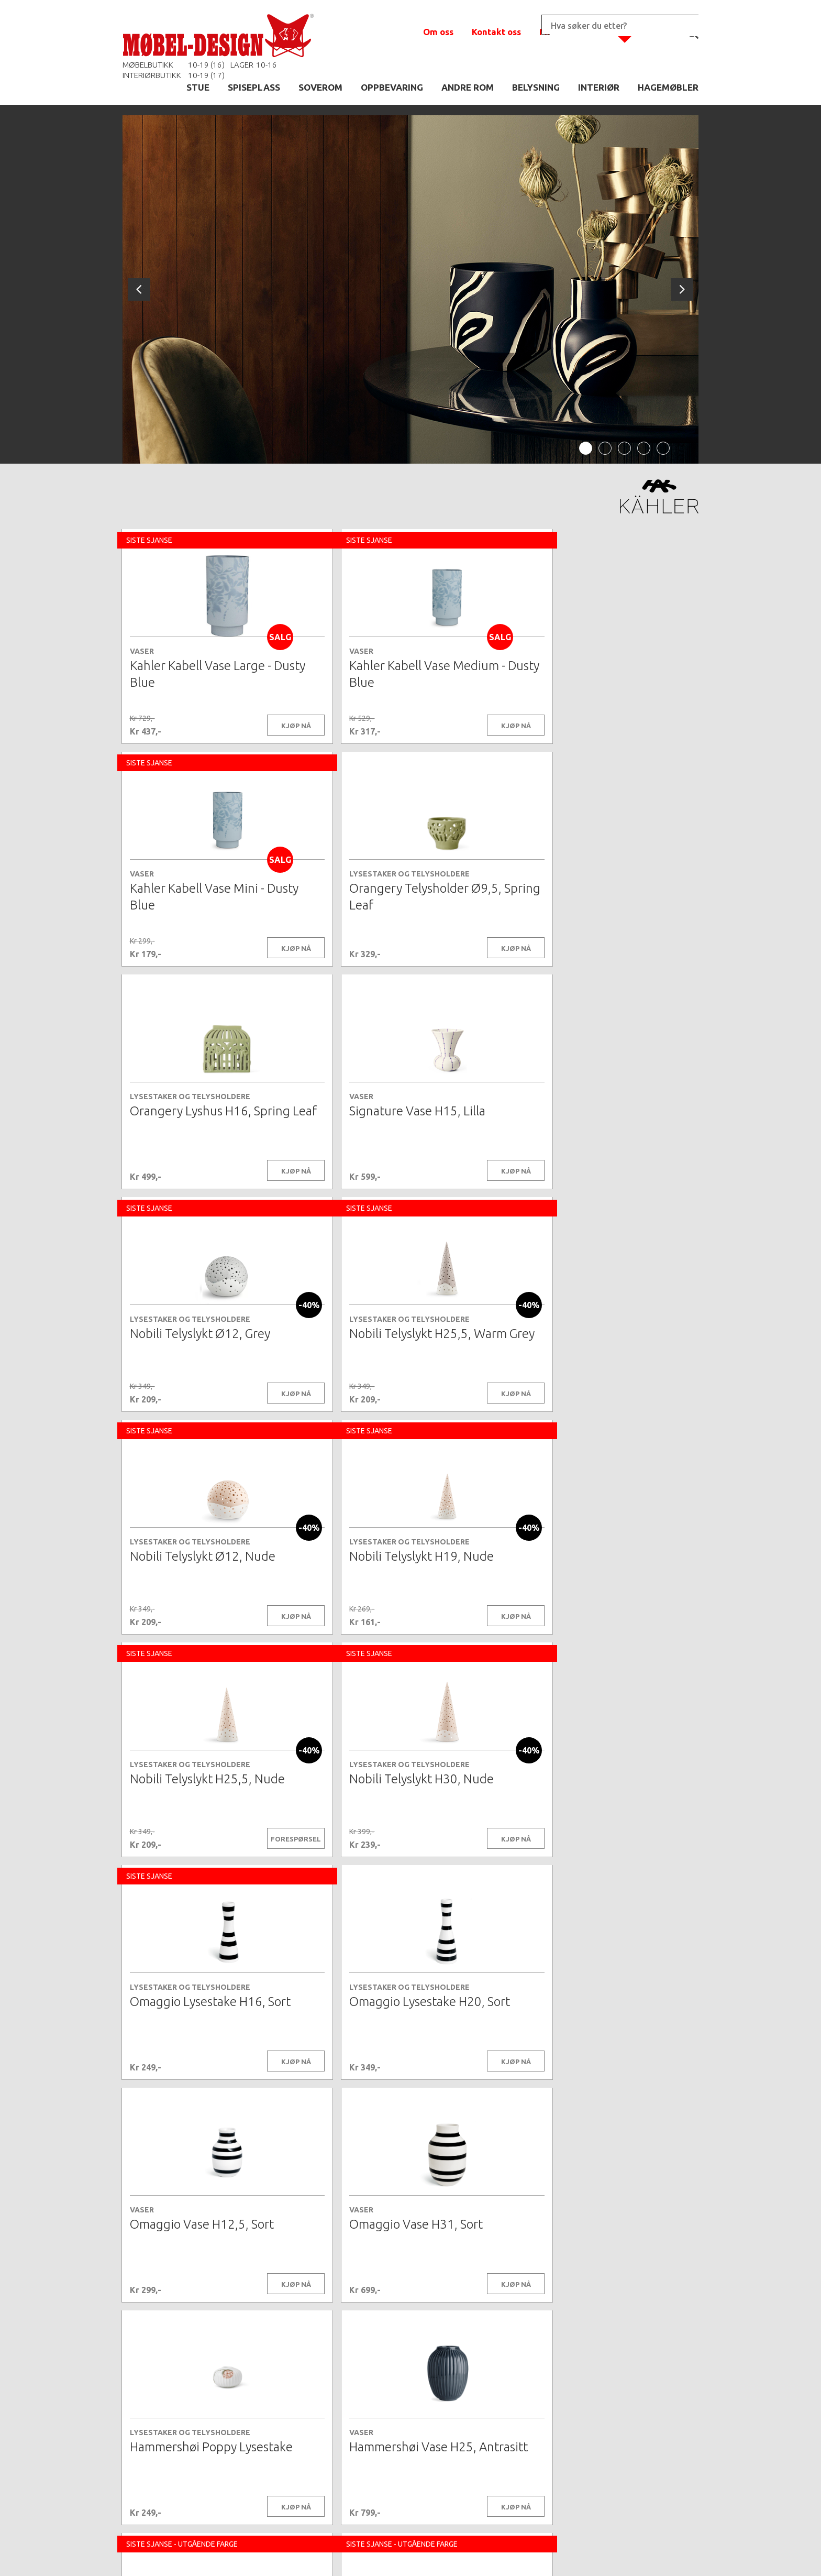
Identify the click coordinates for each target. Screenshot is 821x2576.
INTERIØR (598, 87)
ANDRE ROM (467, 87)
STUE (197, 87)
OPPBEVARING (392, 87)
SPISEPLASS (254, 87)
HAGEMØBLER (668, 87)
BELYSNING (536, 87)
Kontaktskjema (553, 2552)
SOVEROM (320, 87)
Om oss (438, 32)
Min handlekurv (572, 32)
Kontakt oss (496, 32)
